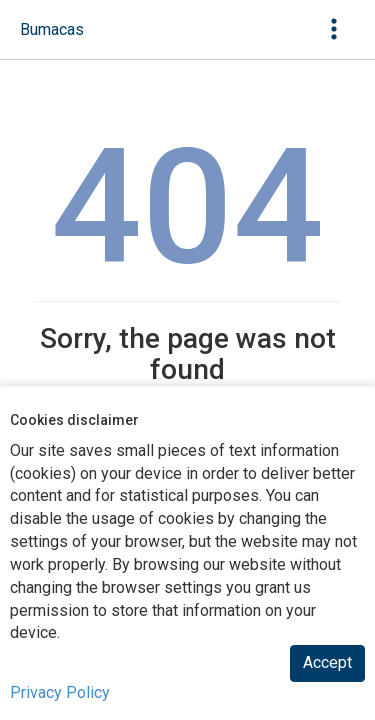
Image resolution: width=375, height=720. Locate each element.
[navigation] (52, 30)
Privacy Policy (60, 692)
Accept (327, 662)
